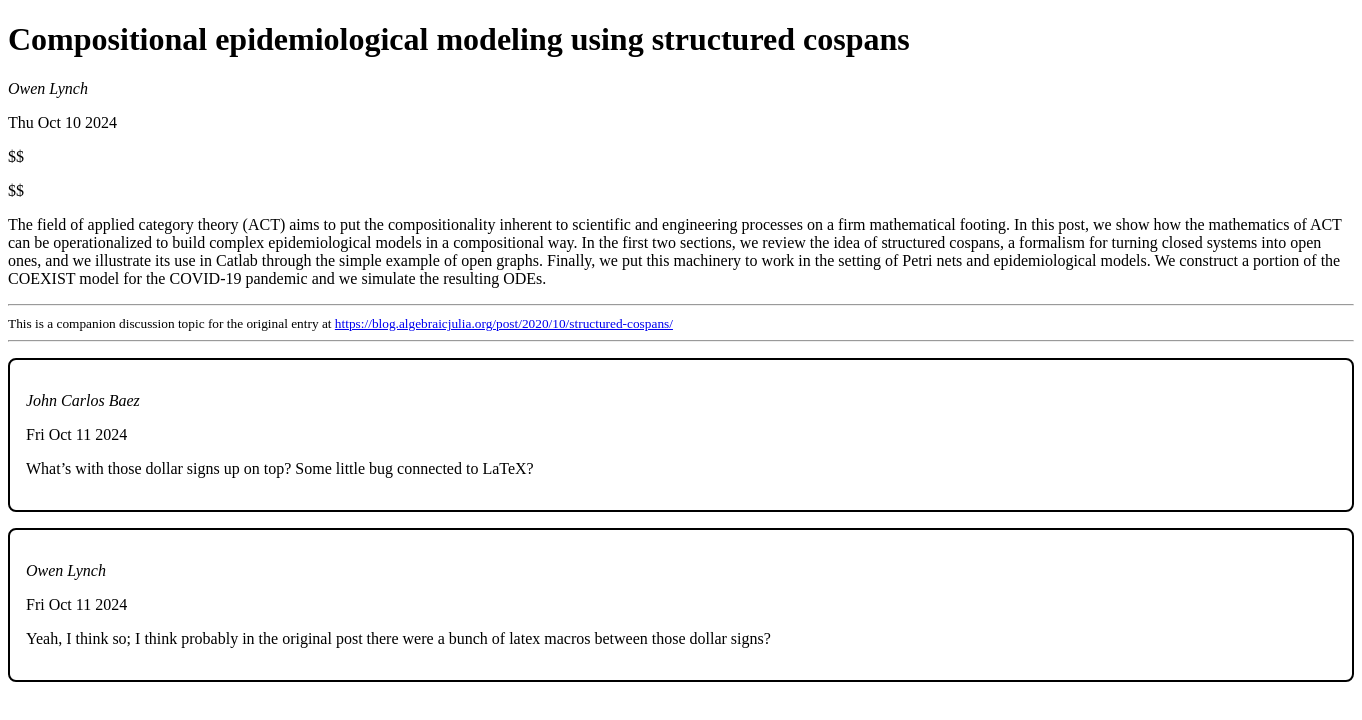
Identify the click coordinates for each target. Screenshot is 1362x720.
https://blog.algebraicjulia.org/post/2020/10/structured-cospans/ (504, 323)
